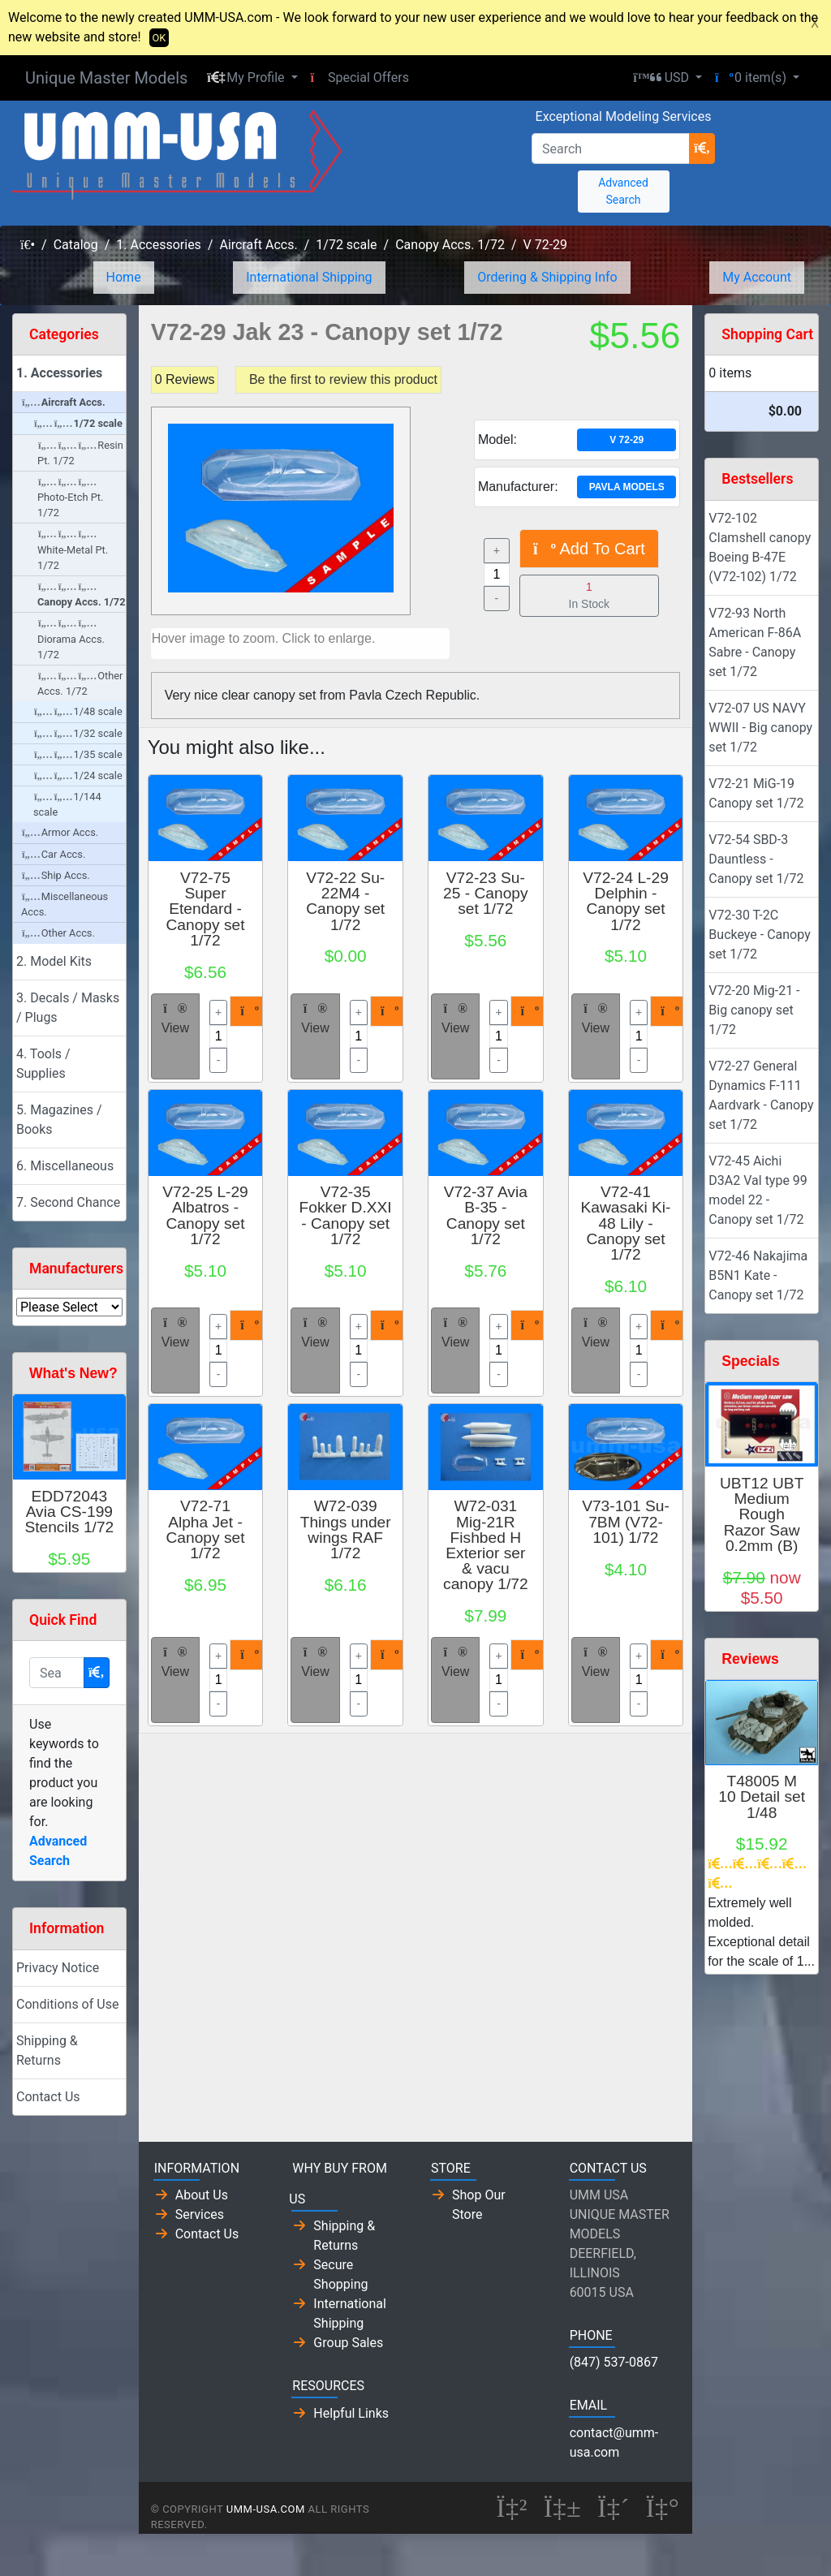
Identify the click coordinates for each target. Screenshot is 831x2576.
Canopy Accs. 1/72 (450, 244)
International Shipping (309, 277)
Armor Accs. (60, 832)
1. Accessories (158, 244)
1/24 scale (78, 775)
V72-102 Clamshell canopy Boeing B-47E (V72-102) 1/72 (759, 547)
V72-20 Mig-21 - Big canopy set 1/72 (753, 1010)
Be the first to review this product (343, 379)
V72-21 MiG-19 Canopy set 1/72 (755, 793)
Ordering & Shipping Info (547, 277)
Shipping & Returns (47, 2050)
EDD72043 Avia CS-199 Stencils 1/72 (69, 1512)
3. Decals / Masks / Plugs (67, 1007)
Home (123, 277)
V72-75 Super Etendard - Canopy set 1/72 (205, 909)
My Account (756, 277)
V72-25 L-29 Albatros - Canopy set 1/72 (205, 1215)
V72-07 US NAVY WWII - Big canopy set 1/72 (760, 727)
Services (199, 2214)
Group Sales (348, 2342)
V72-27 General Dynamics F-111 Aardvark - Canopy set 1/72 (760, 1095)
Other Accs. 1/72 (80, 683)
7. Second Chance (68, 1202)
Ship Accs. (56, 875)
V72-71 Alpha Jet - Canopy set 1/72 (205, 1529)
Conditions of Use (67, 2004)
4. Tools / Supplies (43, 1063)
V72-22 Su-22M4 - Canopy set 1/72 (345, 901)
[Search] (611, 148)
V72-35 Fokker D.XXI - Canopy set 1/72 (345, 1215)
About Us (201, 2195)
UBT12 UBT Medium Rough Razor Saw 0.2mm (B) (761, 1514)
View (175, 1018)
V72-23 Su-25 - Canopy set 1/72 (485, 893)
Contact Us (48, 2096)
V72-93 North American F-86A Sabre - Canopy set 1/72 (754, 642)
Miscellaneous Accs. (64, 904)
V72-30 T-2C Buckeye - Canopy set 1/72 (759, 934)
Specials (750, 1361)
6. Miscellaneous (65, 1166)
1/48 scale (78, 711)
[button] (252, 78)
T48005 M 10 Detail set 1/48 (761, 1796)
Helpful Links (351, 2413)
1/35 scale (78, 754)
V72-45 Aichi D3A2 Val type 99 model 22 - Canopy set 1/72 (757, 1190)
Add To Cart (589, 549)
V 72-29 (545, 244)
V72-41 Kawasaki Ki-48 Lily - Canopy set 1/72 (626, 1223)
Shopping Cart (767, 334)
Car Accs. (53, 854)
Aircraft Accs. (258, 244)
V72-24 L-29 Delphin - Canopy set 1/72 (626, 901)
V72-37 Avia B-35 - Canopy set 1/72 (485, 1215)
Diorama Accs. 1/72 (71, 639)
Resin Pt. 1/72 (80, 453)
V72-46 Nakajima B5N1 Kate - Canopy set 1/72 (757, 1275)
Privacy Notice (57, 1967)
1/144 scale (67, 804)
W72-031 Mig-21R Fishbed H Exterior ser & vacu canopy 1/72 (485, 1544)
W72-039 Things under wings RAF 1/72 (345, 1529)
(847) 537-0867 (614, 2362)
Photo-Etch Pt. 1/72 (70, 498)
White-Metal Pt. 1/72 (72, 550)
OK (159, 38)
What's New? (73, 1373)
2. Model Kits (54, 961)
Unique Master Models (106, 78)
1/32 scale (78, 733)
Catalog (76, 244)
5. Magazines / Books (59, 1119)
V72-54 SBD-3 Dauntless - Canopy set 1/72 (755, 859)
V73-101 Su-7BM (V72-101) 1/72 (626, 1521)
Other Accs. (58, 933)
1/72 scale (346, 244)
